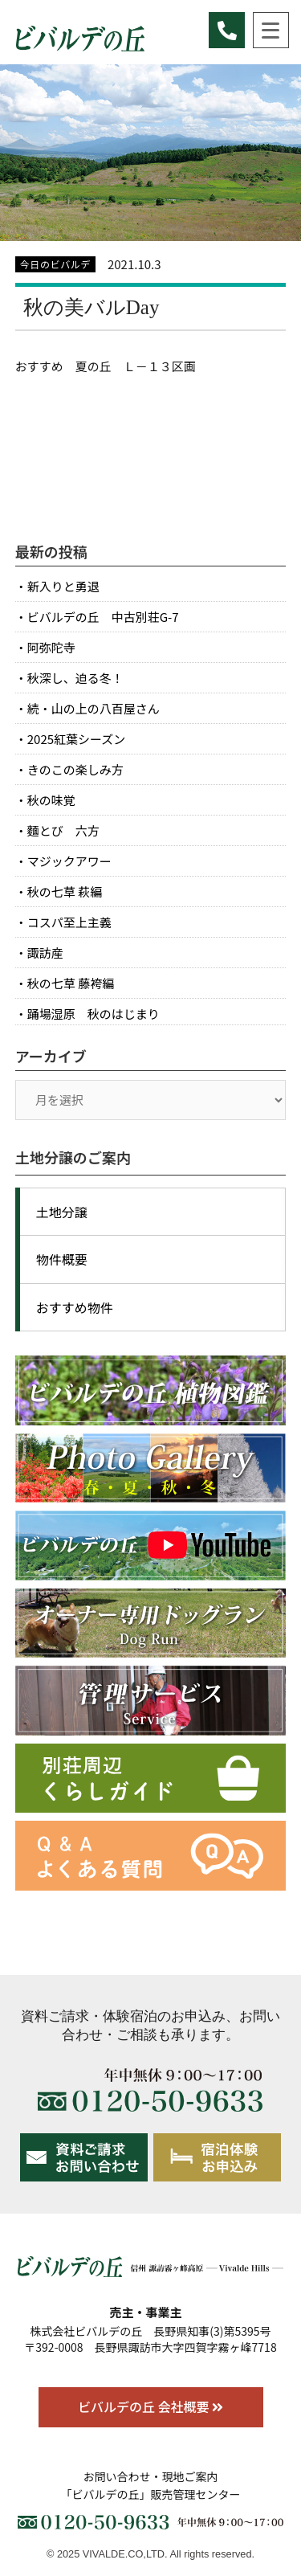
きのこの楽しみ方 (75, 769)
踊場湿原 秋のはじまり (93, 1013)
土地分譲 (61, 1211)
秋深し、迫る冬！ (75, 677)
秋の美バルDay (91, 307)
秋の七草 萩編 (64, 891)
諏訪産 (45, 952)
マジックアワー (69, 861)
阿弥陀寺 (51, 647)
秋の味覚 (51, 799)
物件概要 (61, 1259)
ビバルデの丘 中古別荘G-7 (103, 616)
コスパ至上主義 (69, 922)
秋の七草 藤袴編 (70, 983)
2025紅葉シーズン (76, 738)
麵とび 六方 (63, 830)
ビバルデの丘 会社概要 (150, 2406)
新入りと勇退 (63, 586)
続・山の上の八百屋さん (93, 708)
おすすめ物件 (74, 1307)
